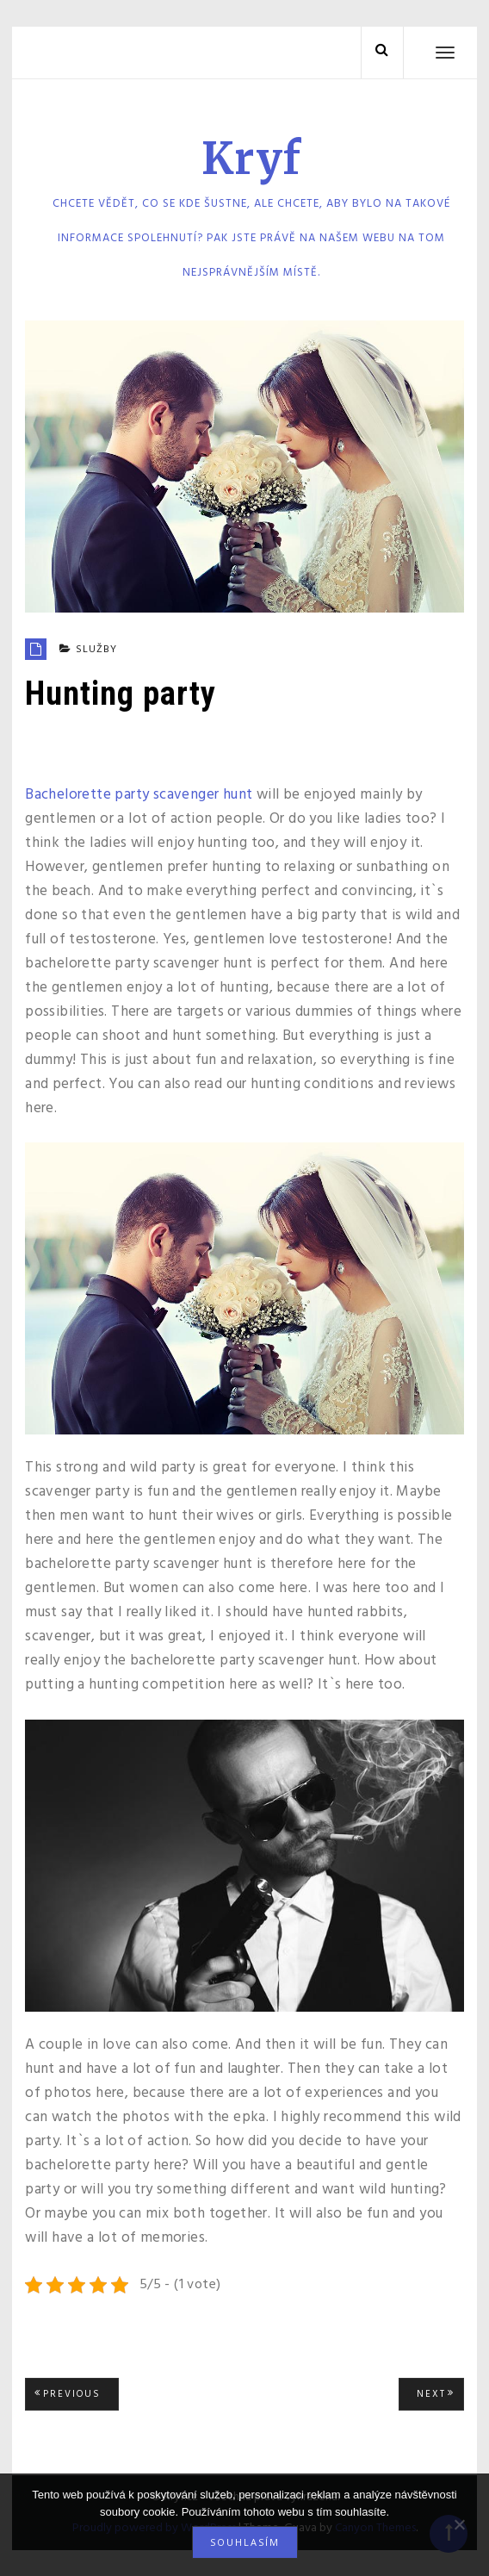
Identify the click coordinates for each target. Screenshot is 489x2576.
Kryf (251, 159)
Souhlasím (245, 2542)
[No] (459, 2524)
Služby (96, 649)
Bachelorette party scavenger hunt (138, 794)
